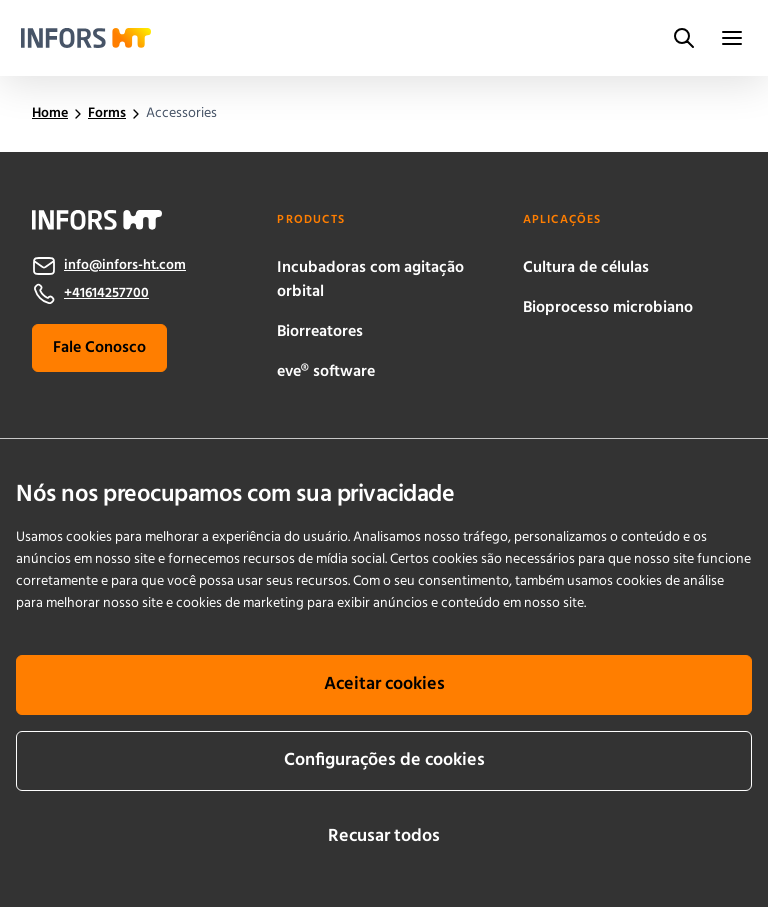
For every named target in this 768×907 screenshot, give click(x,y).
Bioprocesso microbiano (608, 308)
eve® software (326, 372)
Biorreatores (320, 332)
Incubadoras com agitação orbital (370, 280)
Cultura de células (586, 268)
